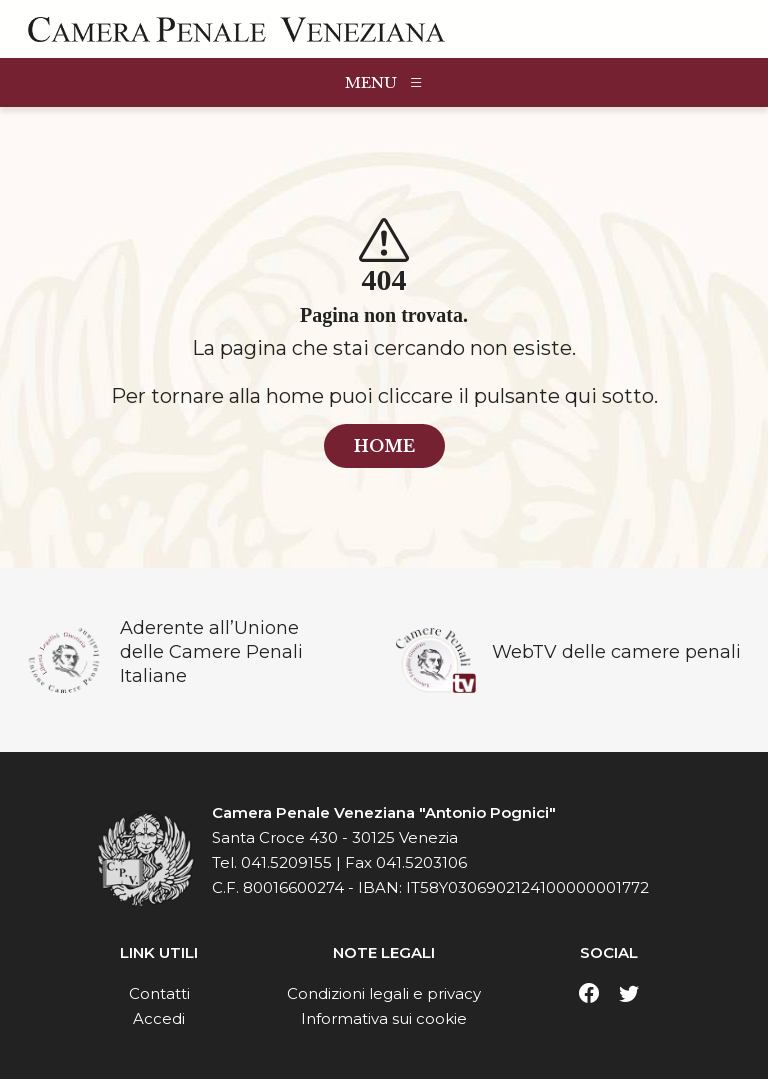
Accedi (159, 1018)
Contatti (159, 993)
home (384, 446)
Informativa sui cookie (384, 1018)
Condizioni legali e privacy (384, 993)
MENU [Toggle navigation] (384, 82)
